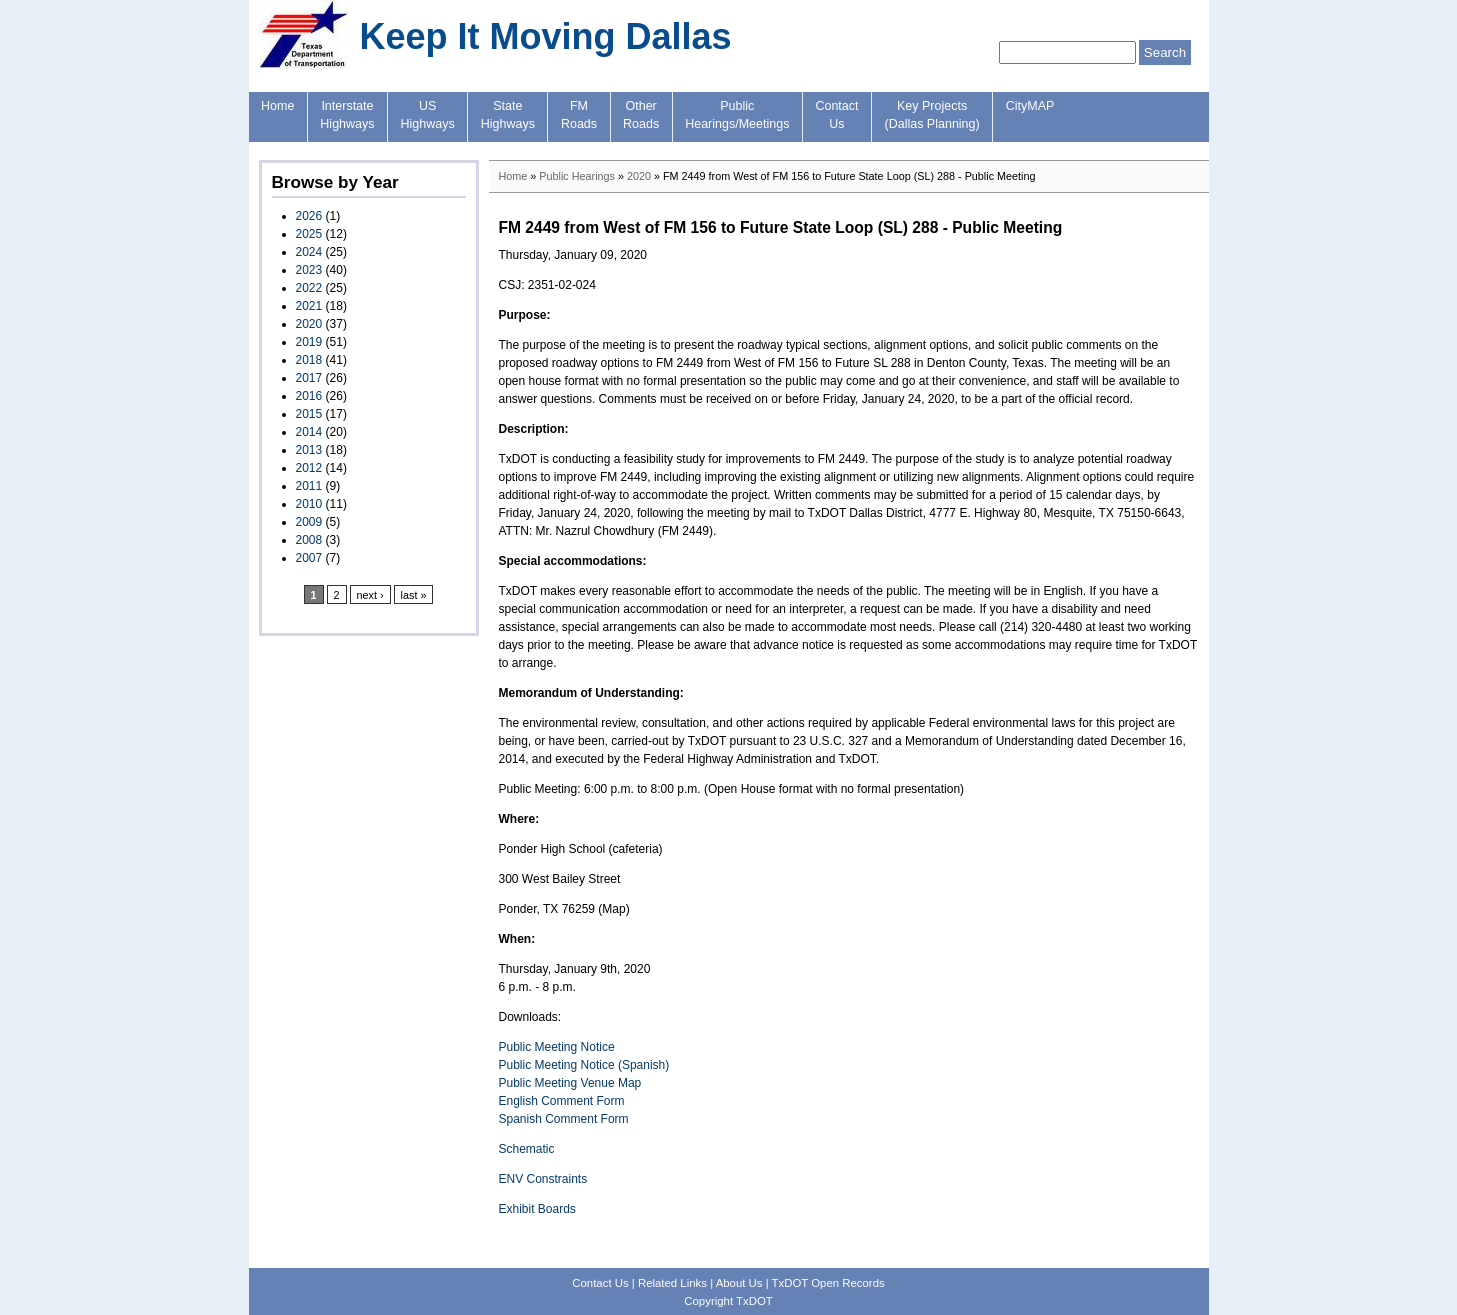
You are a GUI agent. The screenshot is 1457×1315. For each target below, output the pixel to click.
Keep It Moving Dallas (546, 36)
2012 (309, 468)
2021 (309, 306)
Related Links (672, 1283)
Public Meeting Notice (557, 1047)
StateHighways (508, 115)
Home (277, 106)
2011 (309, 486)
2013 (309, 450)
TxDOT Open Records (828, 1283)
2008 (309, 540)
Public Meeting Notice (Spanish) (584, 1065)
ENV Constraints (543, 1179)
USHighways (428, 115)
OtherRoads (641, 115)
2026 (309, 216)
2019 (309, 342)
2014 (309, 432)
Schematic (527, 1149)
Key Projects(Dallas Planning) (932, 115)
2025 (309, 234)
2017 (309, 378)
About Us (739, 1283)
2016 (309, 396)
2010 (309, 504)
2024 (309, 252)
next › (370, 595)
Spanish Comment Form (564, 1119)
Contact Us (600, 1283)
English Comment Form (562, 1101)
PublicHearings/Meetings (737, 115)
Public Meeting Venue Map (570, 1083)
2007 (309, 558)
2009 (309, 522)
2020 (309, 324)
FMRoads (579, 115)
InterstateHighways (347, 115)
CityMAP (1030, 106)
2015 (309, 414)
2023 (309, 270)
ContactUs (836, 115)
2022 (309, 288)
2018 (309, 360)
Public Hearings (577, 176)
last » (414, 595)
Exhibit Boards (537, 1209)
